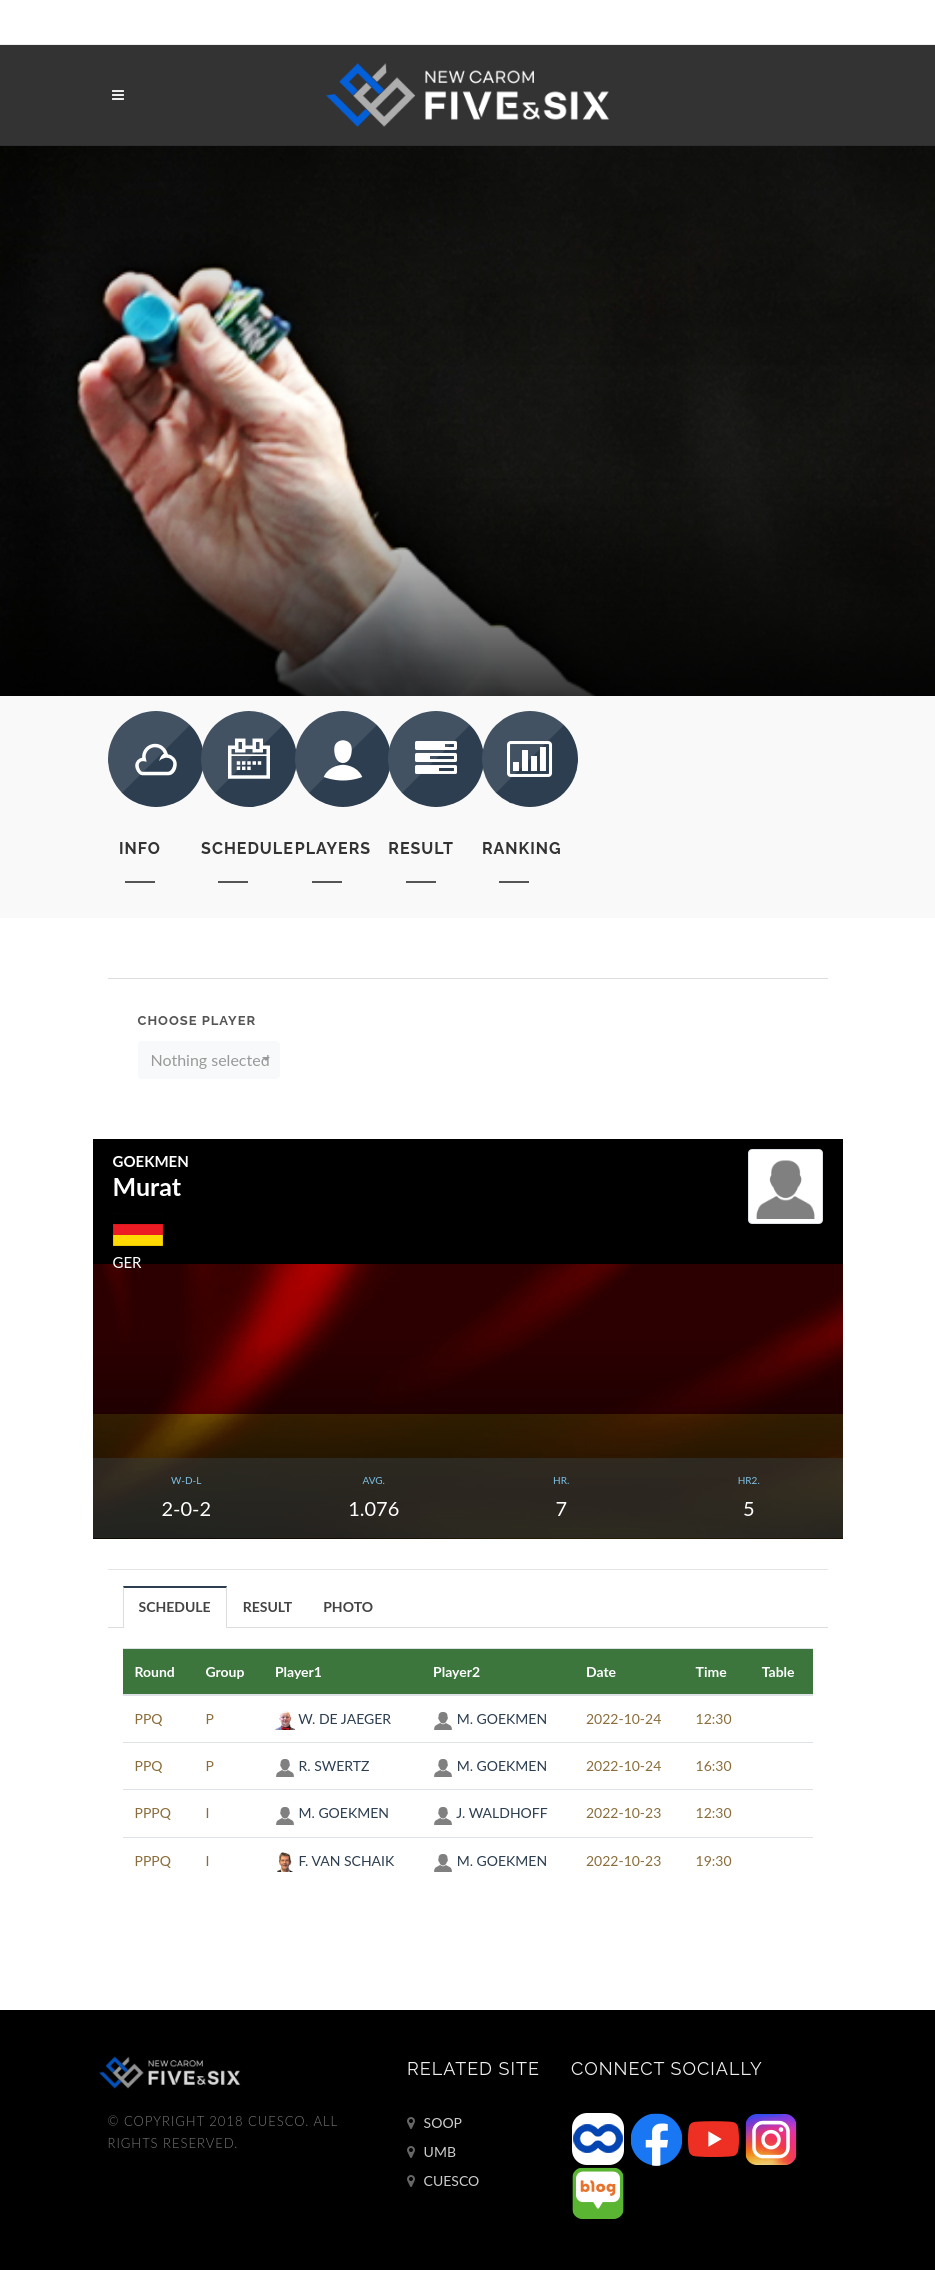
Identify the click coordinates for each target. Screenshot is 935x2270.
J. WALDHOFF (490, 1812)
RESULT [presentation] (268, 1606)
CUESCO (443, 2181)
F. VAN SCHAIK (334, 1860)
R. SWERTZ (322, 1765)
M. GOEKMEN (490, 1718)
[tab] (175, 1606)
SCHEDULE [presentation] (175, 1606)
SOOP (434, 2123)
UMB (431, 2152)
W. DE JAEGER (333, 1718)
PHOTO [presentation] (348, 1606)
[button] (209, 1060)
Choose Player (197, 1020)
